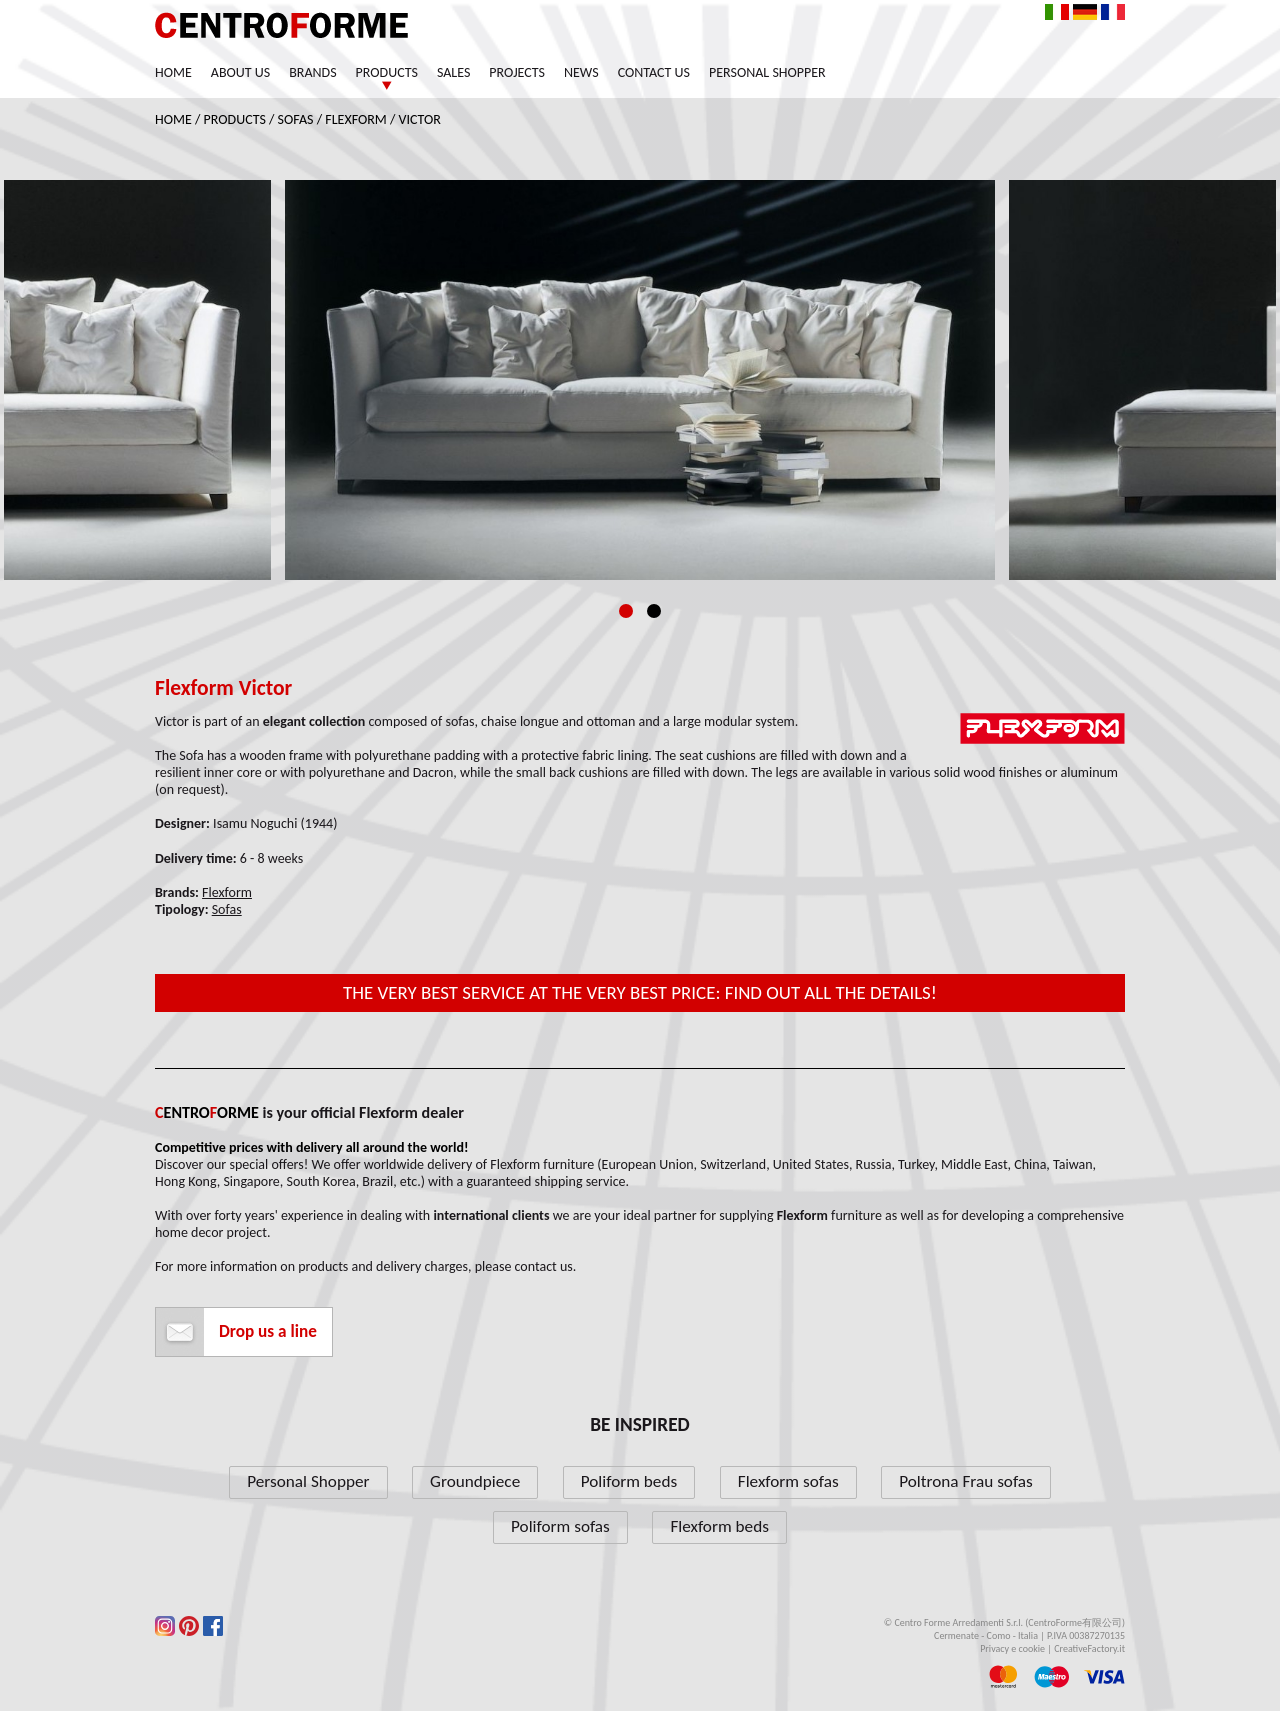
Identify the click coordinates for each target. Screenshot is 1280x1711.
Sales (453, 72)
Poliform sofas (560, 1526)
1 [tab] (626, 611)
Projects (517, 72)
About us (240, 72)
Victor (420, 119)
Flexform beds (719, 1526)
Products (387, 72)
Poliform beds (629, 1481)
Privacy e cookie (1012, 1648)
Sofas (296, 119)
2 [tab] (654, 611)
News (581, 72)
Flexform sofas (788, 1481)
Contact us (654, 72)
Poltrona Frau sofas (966, 1481)
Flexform (356, 119)
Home (173, 72)
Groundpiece (475, 1481)
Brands (312, 72)
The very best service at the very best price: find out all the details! (640, 992)
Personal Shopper (767, 72)
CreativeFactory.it (1089, 1648)
